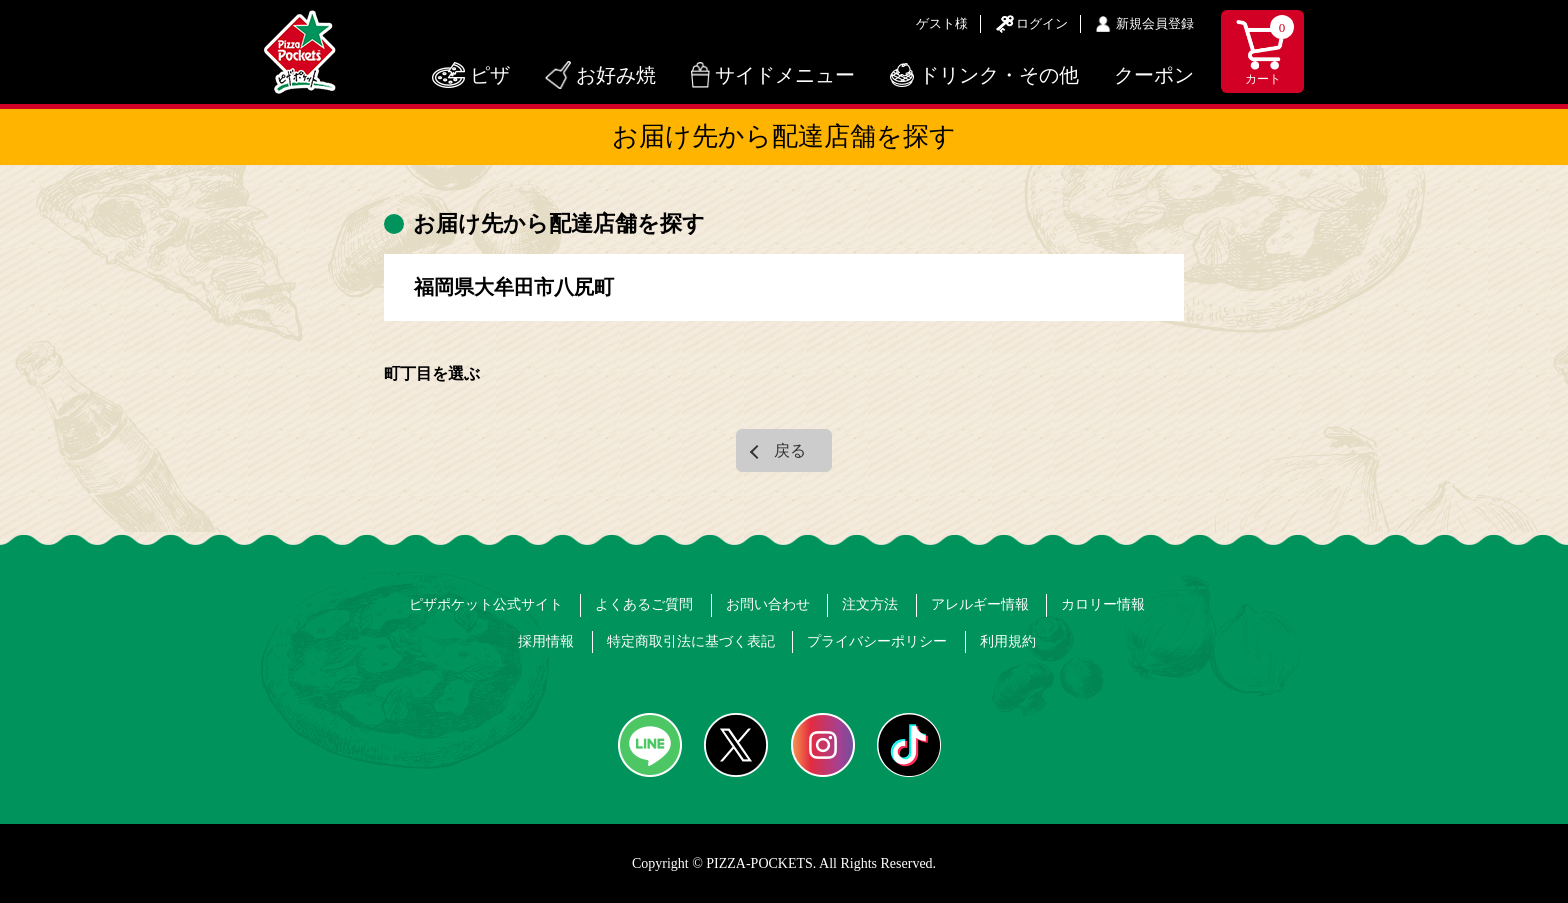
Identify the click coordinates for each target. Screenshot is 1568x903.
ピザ (490, 75)
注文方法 (870, 604)
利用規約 (1008, 641)
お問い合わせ (768, 604)
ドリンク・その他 (999, 75)
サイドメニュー (785, 75)
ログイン (1042, 23)
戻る (790, 450)
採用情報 (546, 641)
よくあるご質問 (644, 604)
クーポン (1154, 75)
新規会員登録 (1155, 23)
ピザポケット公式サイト (486, 604)
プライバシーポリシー (877, 641)
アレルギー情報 (980, 604)
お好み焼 (616, 75)
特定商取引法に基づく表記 (691, 641)
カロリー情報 (1103, 604)
